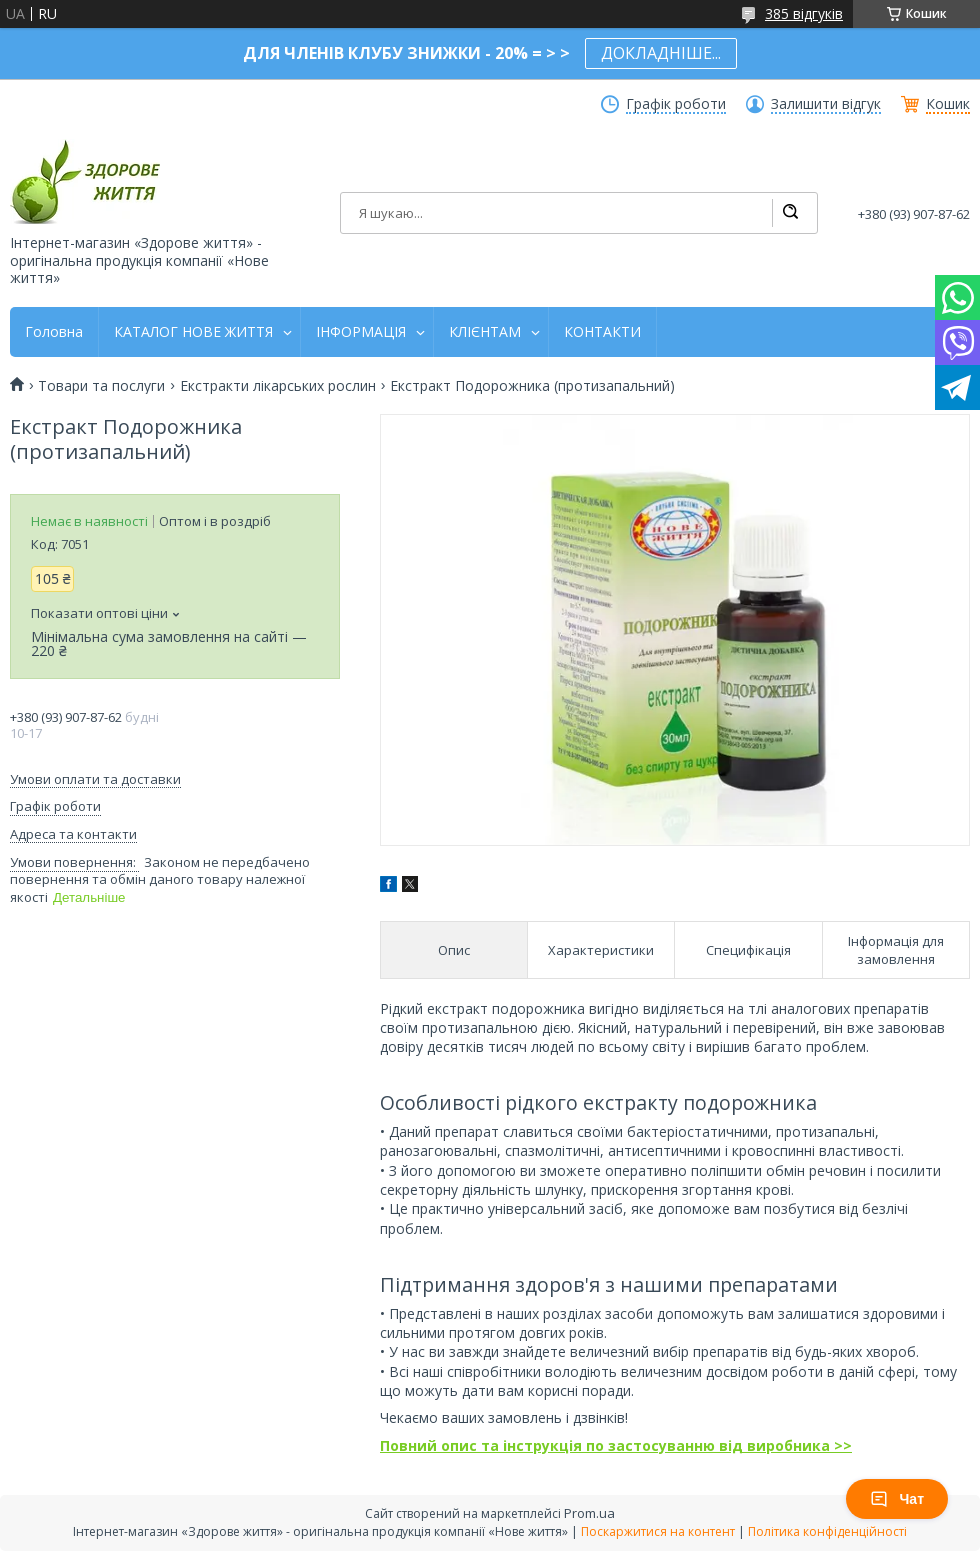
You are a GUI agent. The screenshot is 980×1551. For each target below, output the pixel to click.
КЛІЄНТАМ (485, 332)
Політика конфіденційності (827, 1531)
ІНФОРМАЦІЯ (361, 332)
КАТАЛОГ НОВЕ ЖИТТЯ (193, 332)
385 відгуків (804, 13)
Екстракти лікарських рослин (278, 386)
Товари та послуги (101, 386)
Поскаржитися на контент (658, 1531)
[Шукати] (790, 213)
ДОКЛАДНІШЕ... (661, 53)
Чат (897, 1499)
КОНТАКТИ (602, 332)
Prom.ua (589, 1513)
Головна (54, 332)
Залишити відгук (826, 104)
